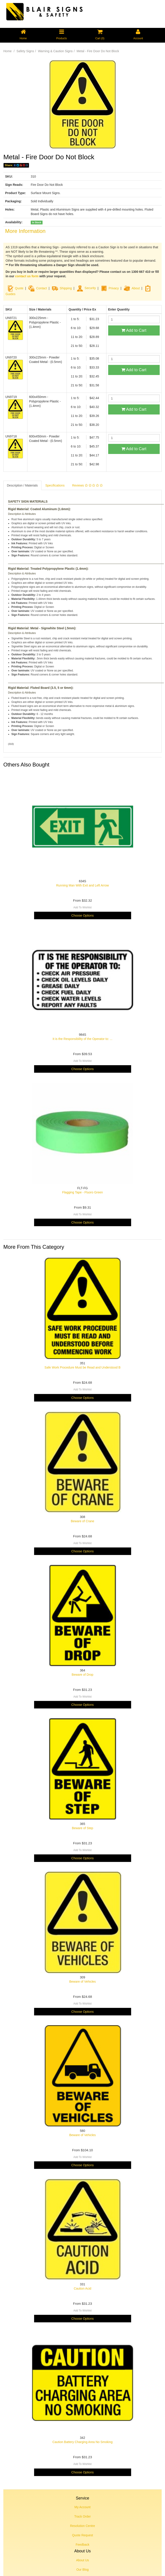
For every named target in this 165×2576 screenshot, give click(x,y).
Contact (41, 288)
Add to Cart (133, 330)
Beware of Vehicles (82, 1981)
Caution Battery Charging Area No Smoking (82, 2442)
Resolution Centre (82, 2526)
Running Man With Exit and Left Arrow (82, 885)
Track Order (82, 2516)
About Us (82, 2560)
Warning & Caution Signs (55, 51)
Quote (19, 288)
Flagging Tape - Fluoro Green (82, 1192)
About (136, 288)
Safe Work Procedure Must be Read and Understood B (82, 1367)
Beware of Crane (82, 1521)
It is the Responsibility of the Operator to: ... (82, 1039)
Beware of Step (82, 1828)
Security (86, 288)
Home (7, 51)
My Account (82, 2507)
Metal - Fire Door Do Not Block (98, 51)
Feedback (82, 2544)
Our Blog (82, 2569)
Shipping (66, 288)
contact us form (27, 276)
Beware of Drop (82, 1674)
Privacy (114, 288)
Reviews (87, 485)
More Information (25, 231)
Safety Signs (25, 51)
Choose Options (82, 915)
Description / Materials (22, 485)
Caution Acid (82, 2288)
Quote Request (82, 2535)
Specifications (55, 485)
